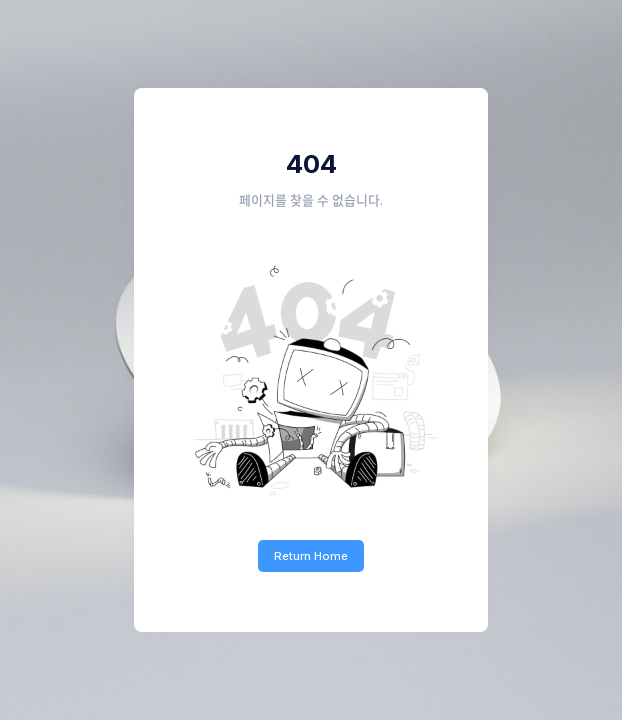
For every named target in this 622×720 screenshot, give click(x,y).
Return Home (311, 556)
